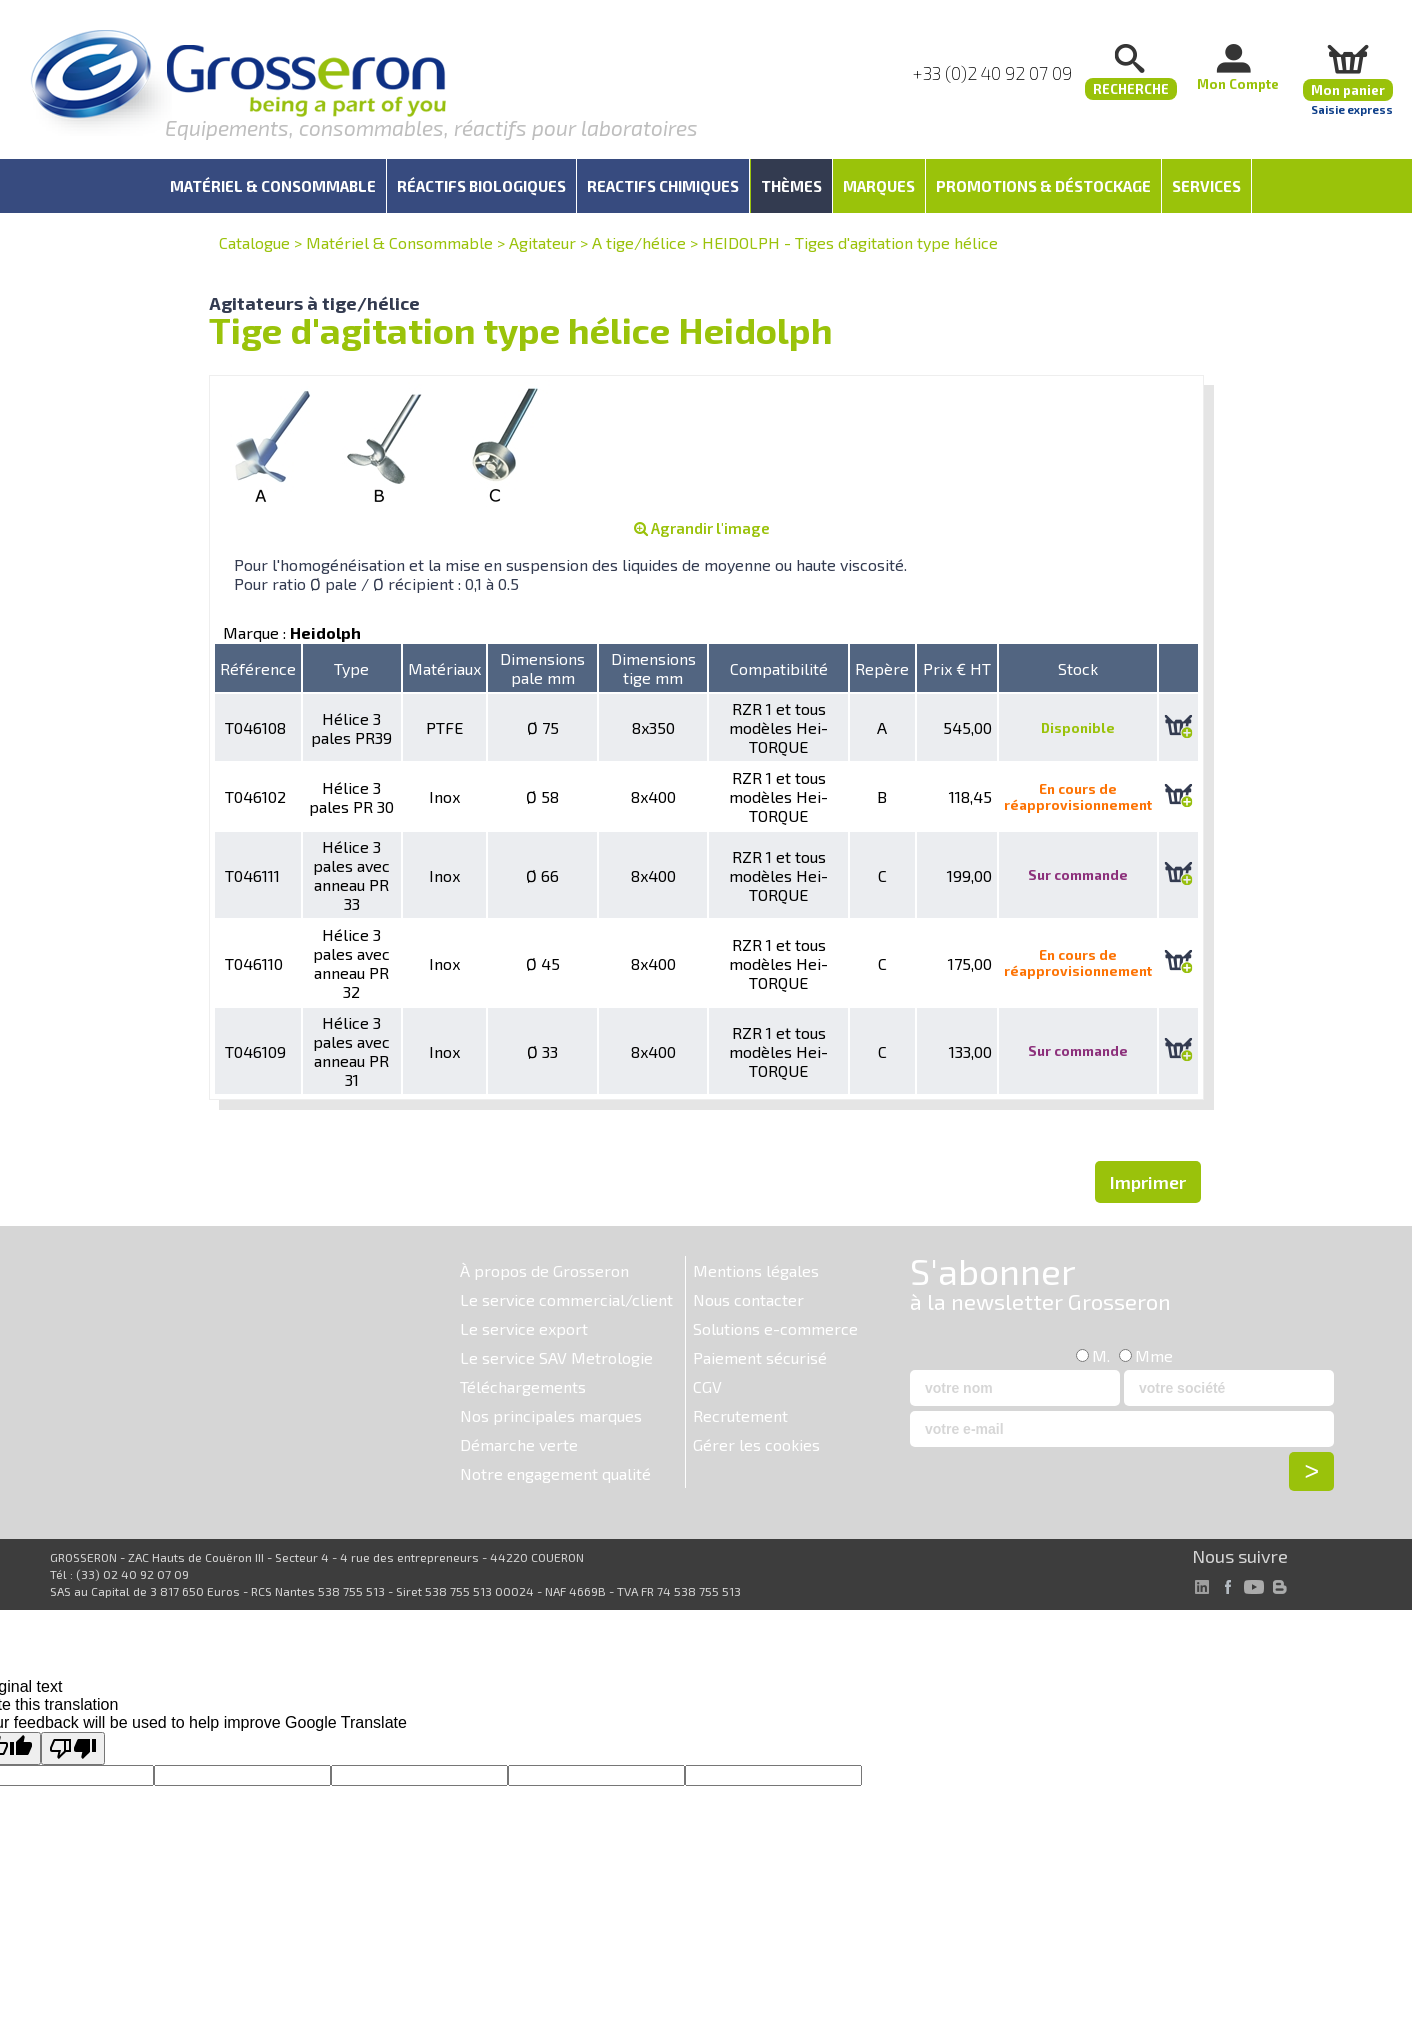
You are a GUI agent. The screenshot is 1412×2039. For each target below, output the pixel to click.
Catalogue (254, 242)
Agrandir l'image (702, 528)
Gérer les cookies (756, 1444)
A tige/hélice (639, 242)
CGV (707, 1386)
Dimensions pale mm (542, 668)
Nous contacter (748, 1299)
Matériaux (444, 668)
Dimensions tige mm (653, 668)
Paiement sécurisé (760, 1357)
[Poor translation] (73, 1748)
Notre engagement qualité (555, 1473)
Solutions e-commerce (775, 1328)
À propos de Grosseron (544, 1270)
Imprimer (1148, 1182)
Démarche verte (519, 1444)
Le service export (524, 1328)
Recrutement (740, 1415)
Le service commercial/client (566, 1299)
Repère (882, 668)
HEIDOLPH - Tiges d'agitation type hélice (850, 242)
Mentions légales (756, 1270)
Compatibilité (779, 668)
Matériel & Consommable (399, 242)
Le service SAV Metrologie (556, 1357)
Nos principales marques (551, 1415)
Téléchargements (523, 1386)
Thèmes (791, 186)
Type (351, 668)
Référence (258, 668)
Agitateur (542, 242)
